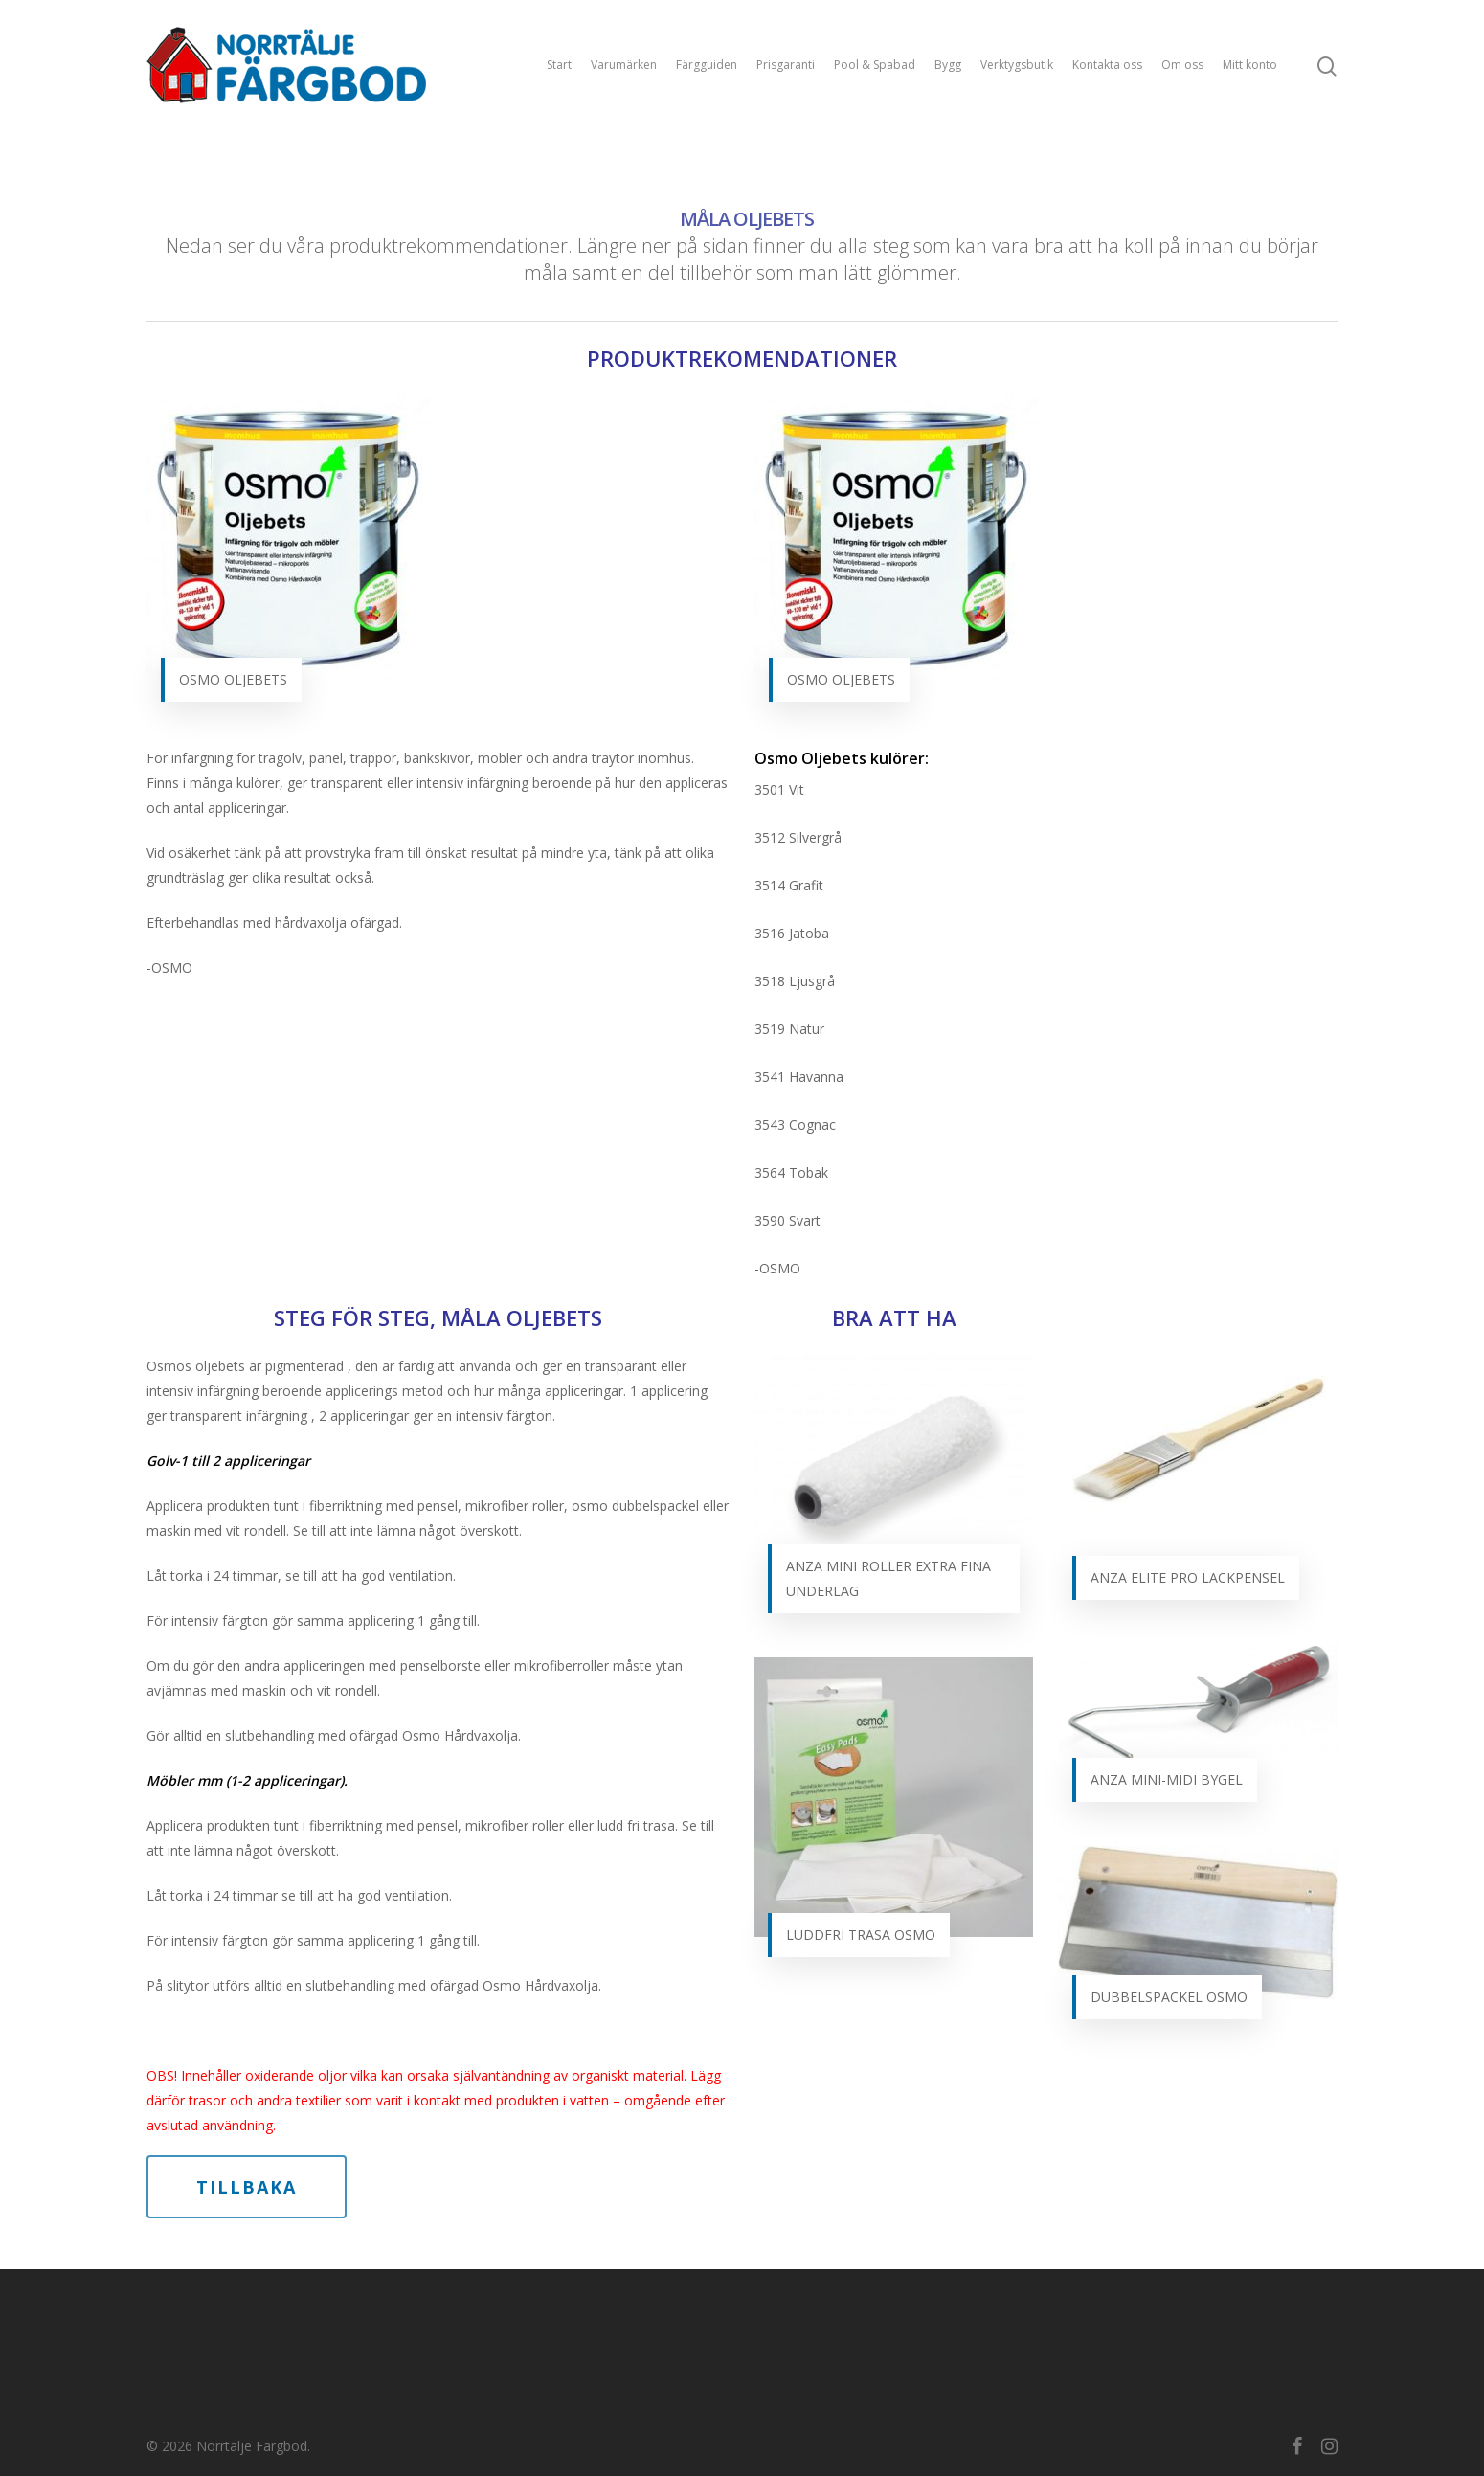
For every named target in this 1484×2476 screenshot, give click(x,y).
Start (559, 64)
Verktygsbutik (1016, 64)
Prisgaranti (785, 64)
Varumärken (624, 64)
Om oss (1182, 64)
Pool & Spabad (874, 64)
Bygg (947, 64)
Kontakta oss (1107, 64)
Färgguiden (706, 64)
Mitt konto (1250, 64)
